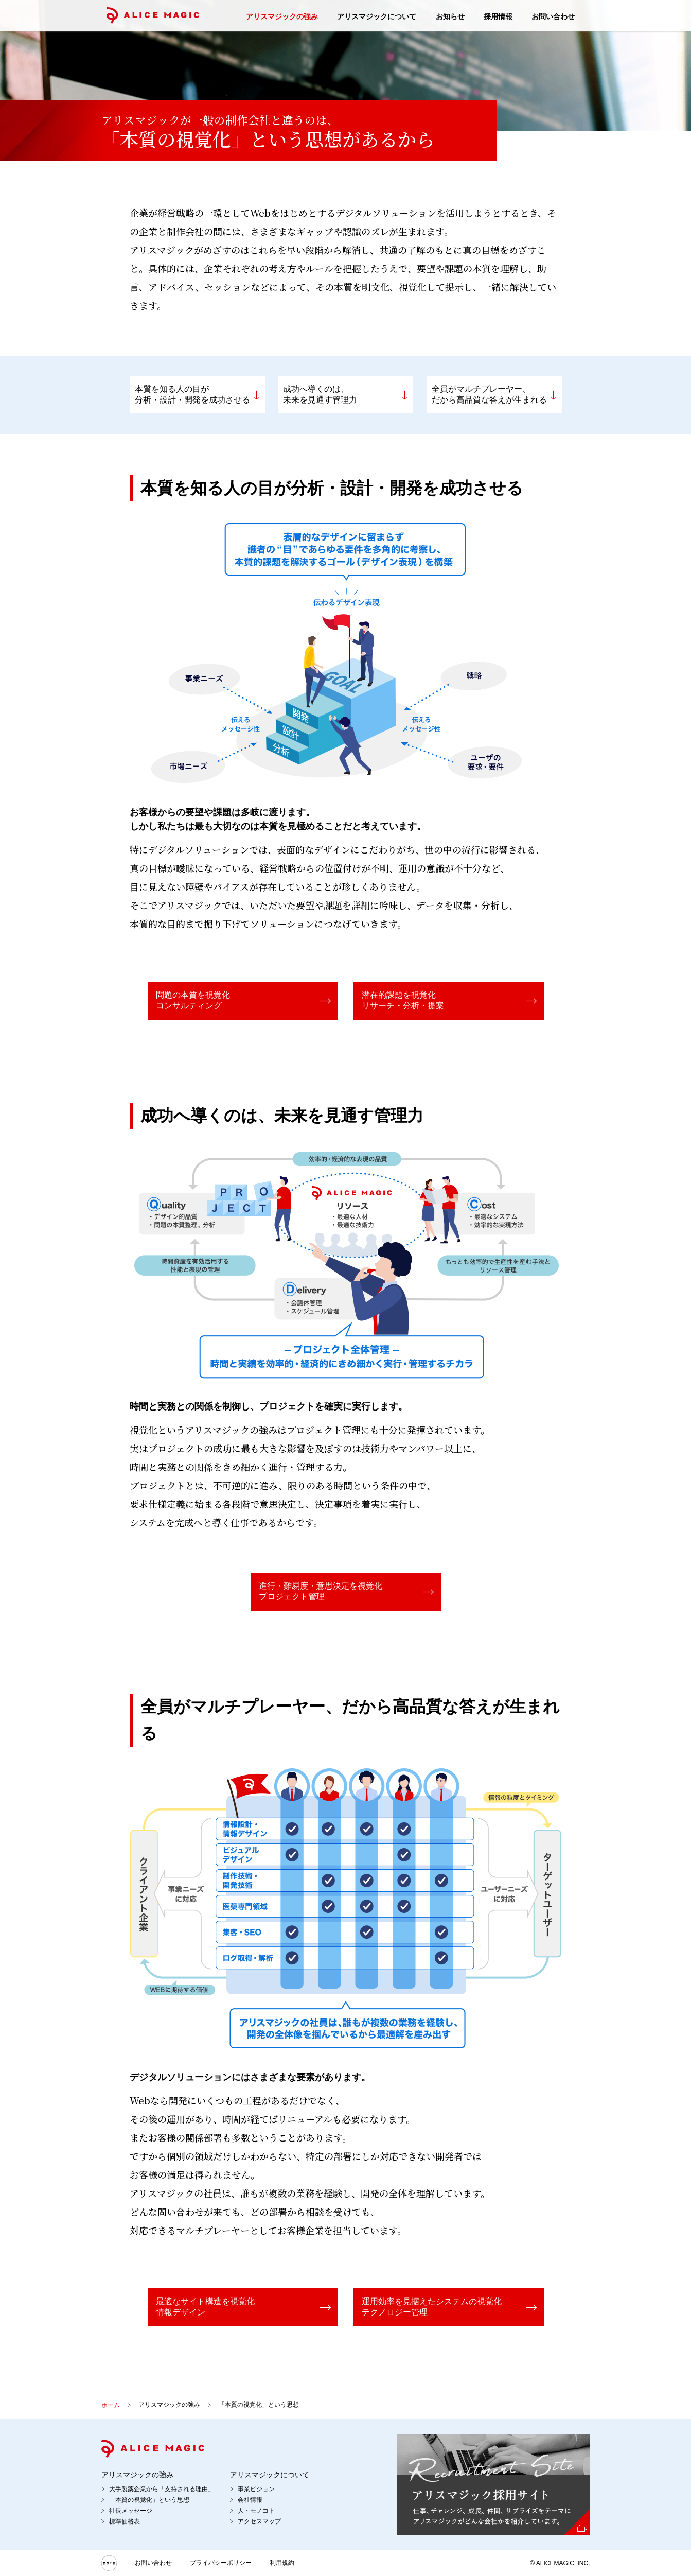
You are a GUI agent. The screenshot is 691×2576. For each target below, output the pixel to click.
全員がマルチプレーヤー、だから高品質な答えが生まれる (489, 394)
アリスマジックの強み (282, 16)
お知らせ (450, 16)
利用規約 (282, 2562)
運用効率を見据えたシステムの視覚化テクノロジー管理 (432, 2307)
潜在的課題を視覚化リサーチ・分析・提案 (403, 1000)
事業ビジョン (256, 2489)
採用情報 (498, 16)
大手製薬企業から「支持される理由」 (161, 2489)
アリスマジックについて (376, 16)
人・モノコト (256, 2510)
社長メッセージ (130, 2510)
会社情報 (250, 2499)
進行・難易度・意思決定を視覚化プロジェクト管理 (320, 1591)
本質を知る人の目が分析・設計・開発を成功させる (192, 394)
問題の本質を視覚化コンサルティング (193, 1000)
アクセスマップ (259, 2521)
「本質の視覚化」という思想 (149, 2499)
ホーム (110, 2405)
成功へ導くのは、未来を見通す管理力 (320, 394)
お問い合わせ (553, 16)
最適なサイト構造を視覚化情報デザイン (205, 2307)
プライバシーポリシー (221, 2562)
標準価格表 (124, 2521)
